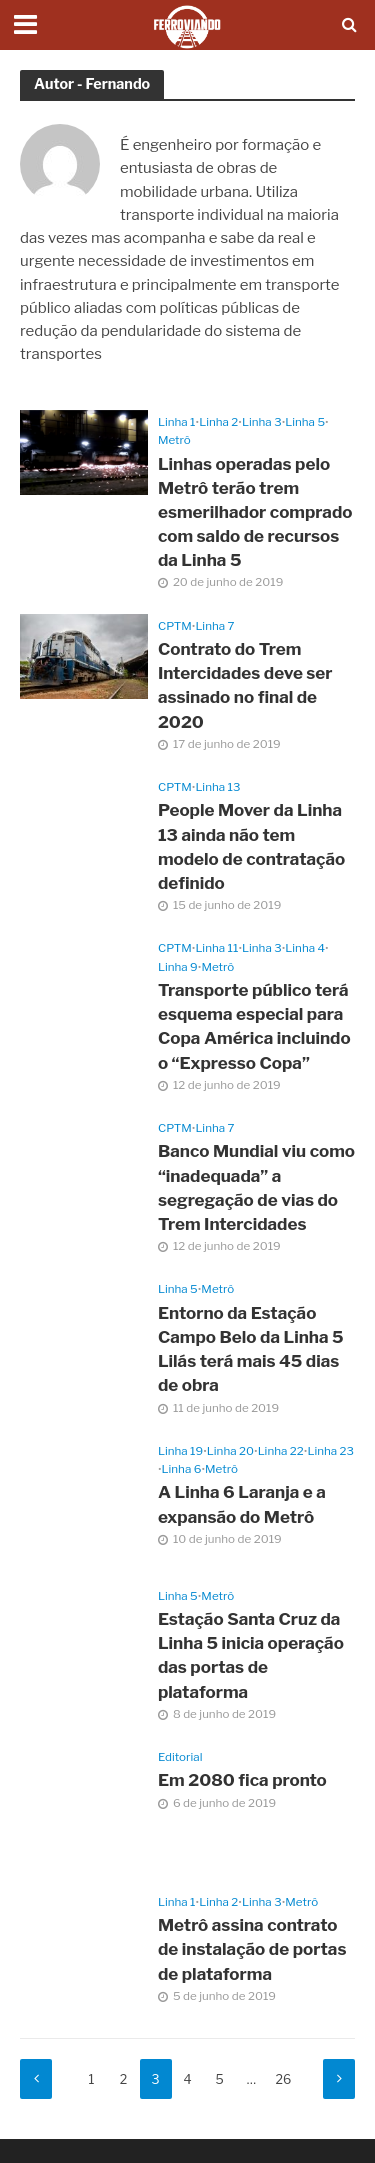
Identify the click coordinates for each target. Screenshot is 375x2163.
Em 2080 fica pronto (242, 1780)
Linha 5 (305, 422)
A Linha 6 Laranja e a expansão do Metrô (242, 1504)
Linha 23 (330, 1451)
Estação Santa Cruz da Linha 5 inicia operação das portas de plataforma (251, 1655)
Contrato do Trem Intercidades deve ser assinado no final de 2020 (245, 685)
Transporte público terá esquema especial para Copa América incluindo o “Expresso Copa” (254, 1026)
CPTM (175, 626)
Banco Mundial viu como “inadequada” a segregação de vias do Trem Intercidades (256, 1187)
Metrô (174, 440)
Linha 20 (230, 1451)
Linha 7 (214, 626)
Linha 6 (182, 1469)
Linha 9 (178, 967)
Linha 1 (177, 422)
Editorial (180, 1757)
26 (284, 2079)
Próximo (339, 2079)
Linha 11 (216, 948)
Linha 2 (218, 422)
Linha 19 (180, 1451)
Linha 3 (262, 422)
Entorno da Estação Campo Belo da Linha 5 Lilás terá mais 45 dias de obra (251, 1349)
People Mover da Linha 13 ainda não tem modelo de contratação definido (251, 846)
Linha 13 (217, 787)
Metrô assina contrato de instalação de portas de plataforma (252, 1949)
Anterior (36, 2079)
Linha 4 (305, 948)
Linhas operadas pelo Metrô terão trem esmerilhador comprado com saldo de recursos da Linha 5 (255, 512)
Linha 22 (281, 1451)
